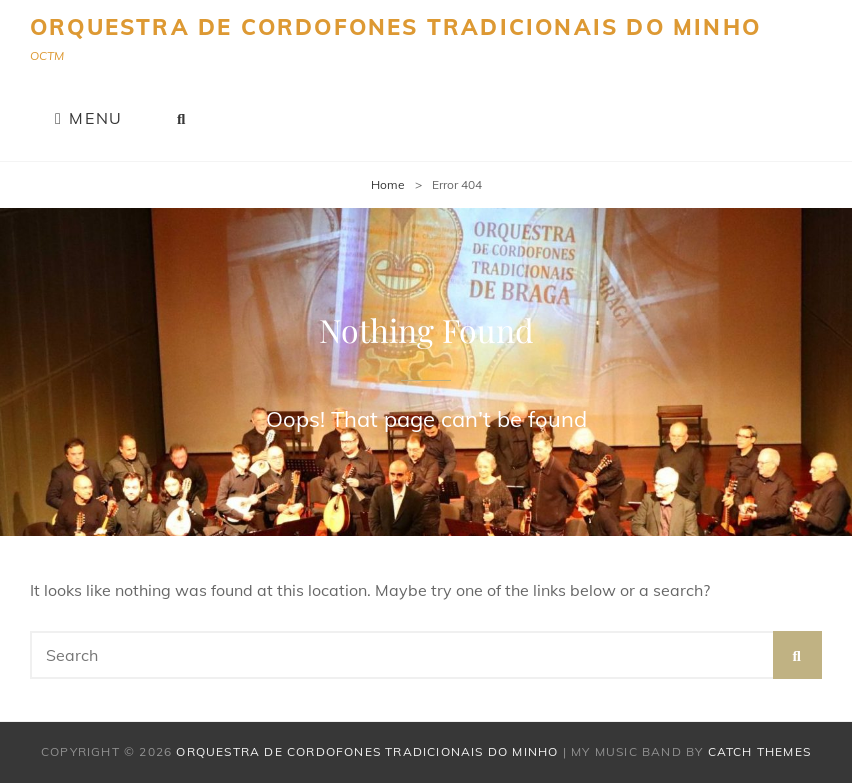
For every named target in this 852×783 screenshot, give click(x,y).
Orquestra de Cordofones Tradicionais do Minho (395, 27)
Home (388, 184)
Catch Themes (759, 751)
